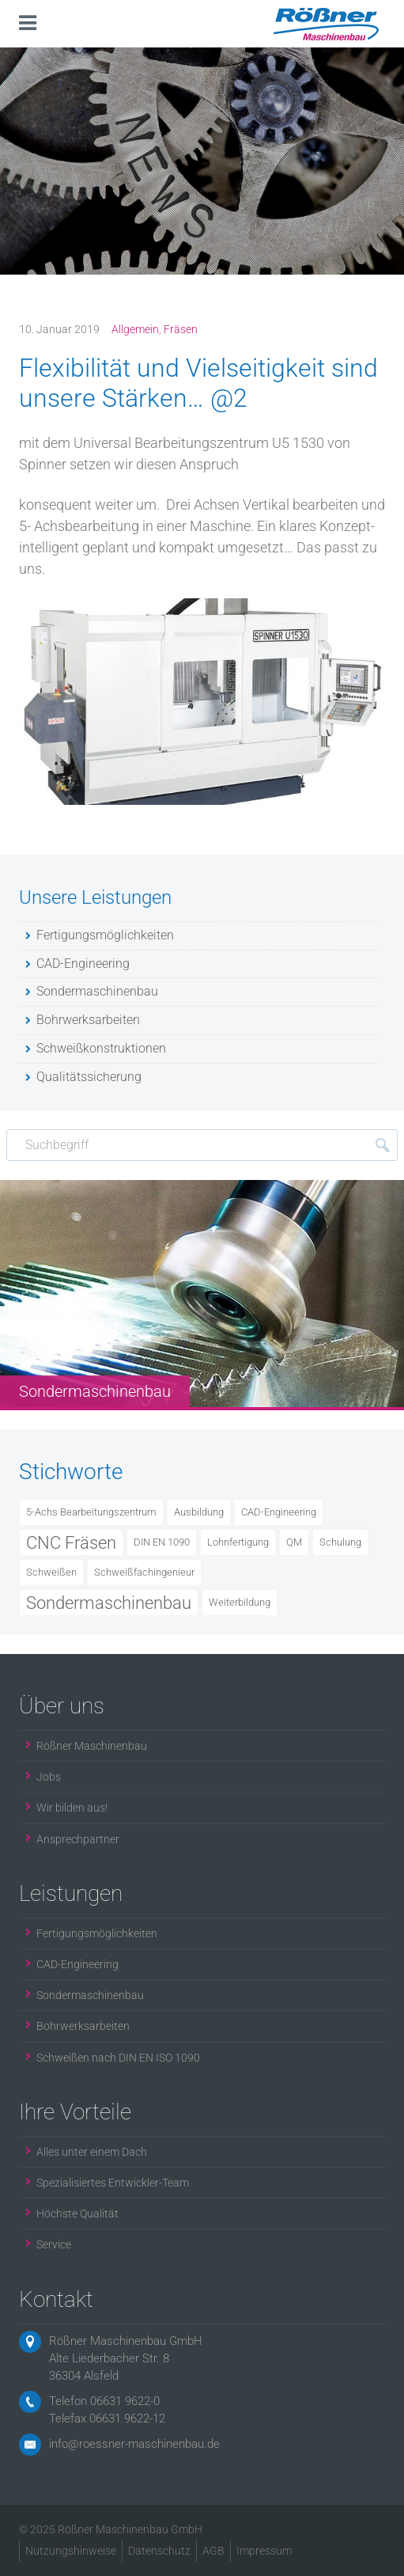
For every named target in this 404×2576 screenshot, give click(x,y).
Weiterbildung (239, 1602)
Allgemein (135, 329)
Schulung (340, 1542)
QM (294, 1542)
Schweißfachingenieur (144, 1572)
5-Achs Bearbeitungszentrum (91, 1512)
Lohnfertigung (238, 1542)
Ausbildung (199, 1512)
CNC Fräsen (71, 1542)
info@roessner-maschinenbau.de (134, 2444)
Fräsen (181, 329)
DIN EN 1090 (162, 1542)
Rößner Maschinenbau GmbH (125, 2341)
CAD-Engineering (278, 1512)
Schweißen (51, 1572)
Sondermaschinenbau (108, 1602)
